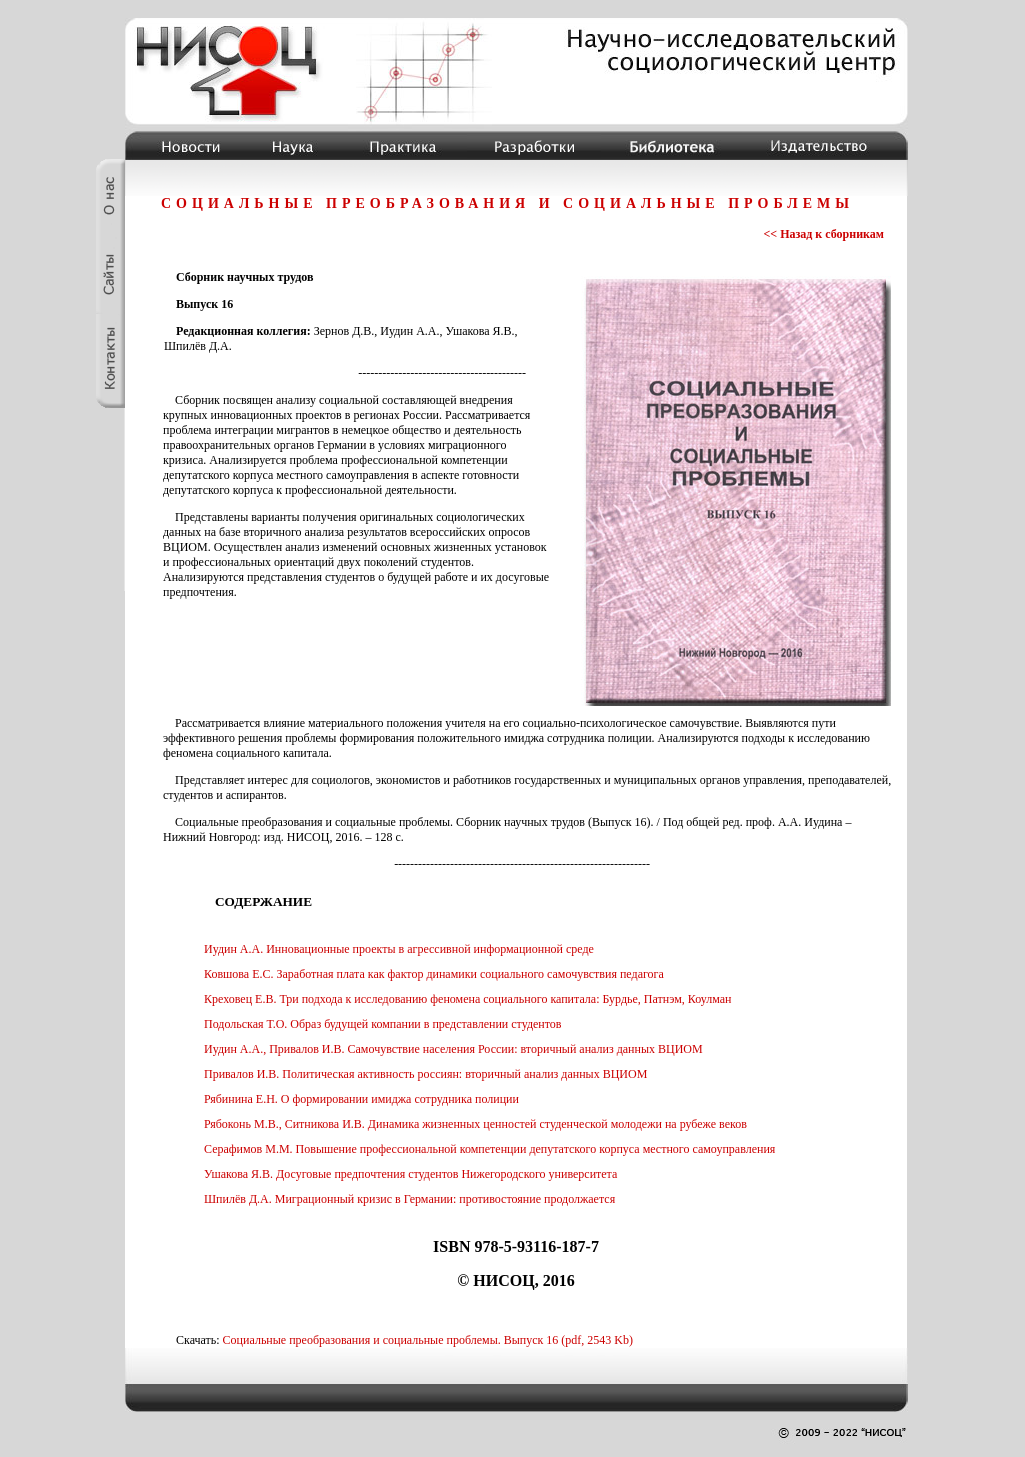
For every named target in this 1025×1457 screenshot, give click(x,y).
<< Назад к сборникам (823, 234)
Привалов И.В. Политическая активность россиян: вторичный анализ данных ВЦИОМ (425, 1074)
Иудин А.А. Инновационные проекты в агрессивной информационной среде (399, 949)
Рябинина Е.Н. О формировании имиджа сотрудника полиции (361, 1099)
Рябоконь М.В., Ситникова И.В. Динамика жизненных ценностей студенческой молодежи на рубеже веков (475, 1124)
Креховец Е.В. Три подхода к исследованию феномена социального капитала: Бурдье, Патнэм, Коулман (468, 999)
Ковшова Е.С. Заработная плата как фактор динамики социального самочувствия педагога (434, 974)
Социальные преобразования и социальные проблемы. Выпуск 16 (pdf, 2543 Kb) (428, 1340)
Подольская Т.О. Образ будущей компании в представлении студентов (383, 1024)
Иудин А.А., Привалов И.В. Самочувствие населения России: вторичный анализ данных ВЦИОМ (453, 1049)
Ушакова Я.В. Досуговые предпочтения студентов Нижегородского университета (410, 1174)
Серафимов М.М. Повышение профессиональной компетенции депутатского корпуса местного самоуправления (489, 1149)
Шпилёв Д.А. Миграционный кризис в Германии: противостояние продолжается (409, 1199)
